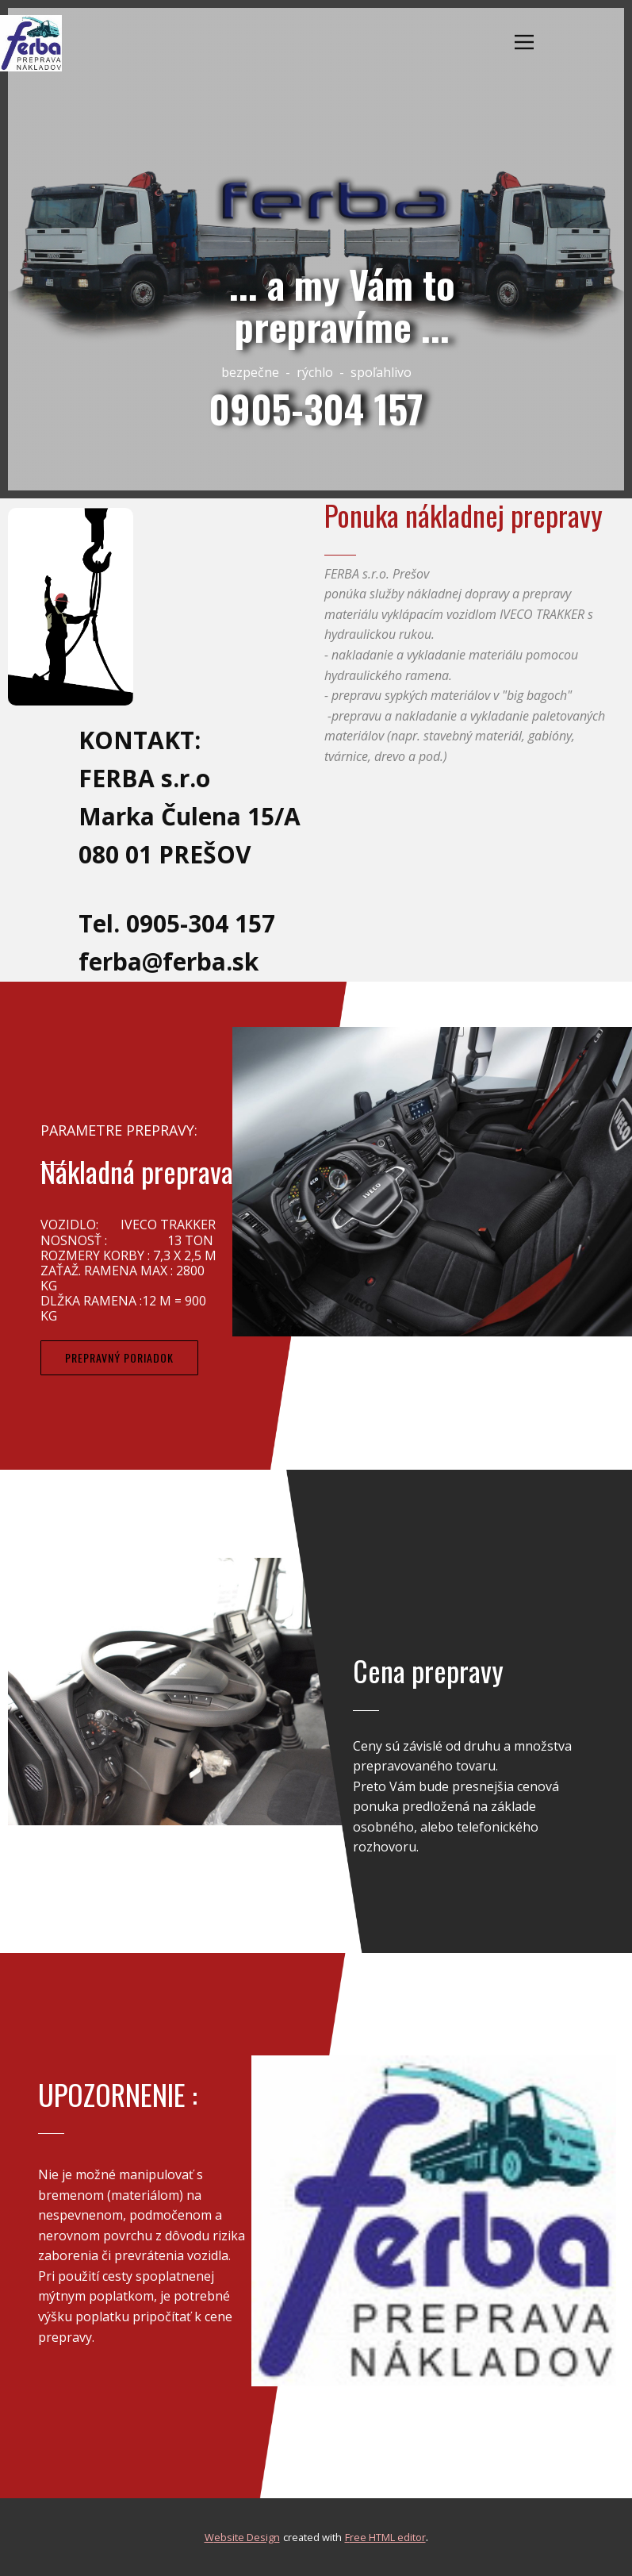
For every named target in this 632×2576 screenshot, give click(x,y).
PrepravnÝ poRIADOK (119, 1357)
